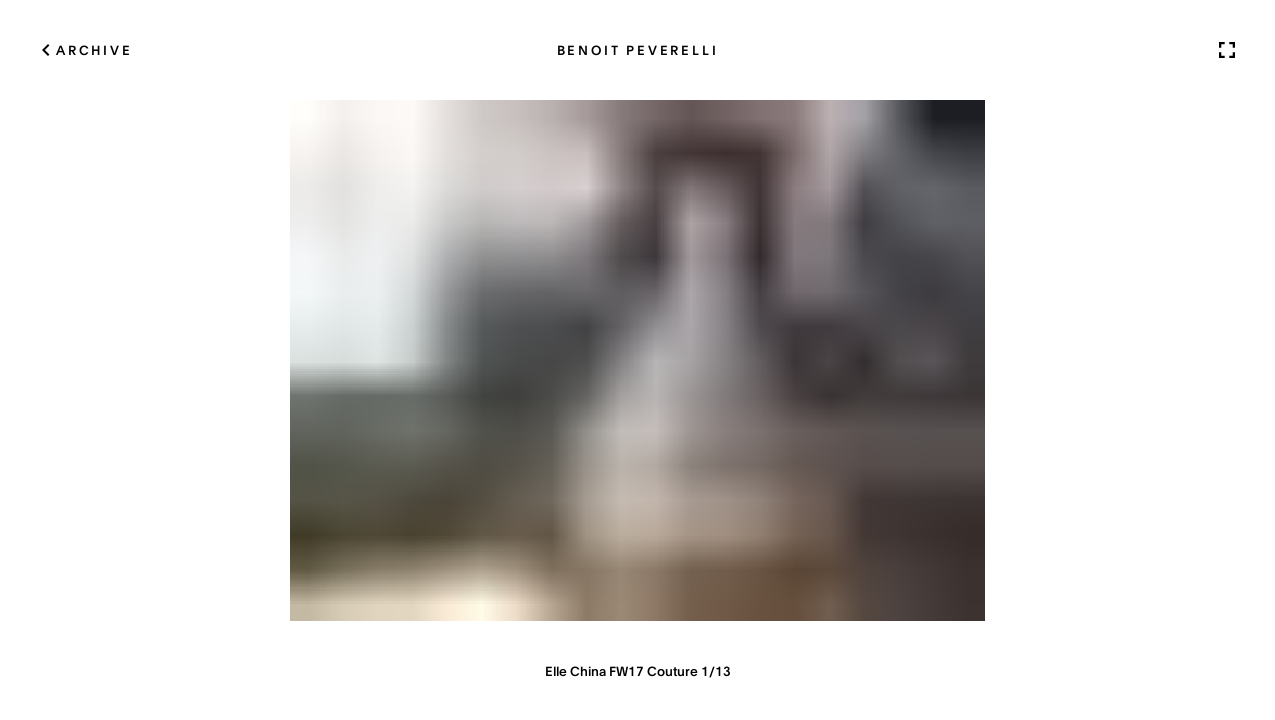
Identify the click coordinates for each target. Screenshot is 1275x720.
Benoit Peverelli (638, 49)
